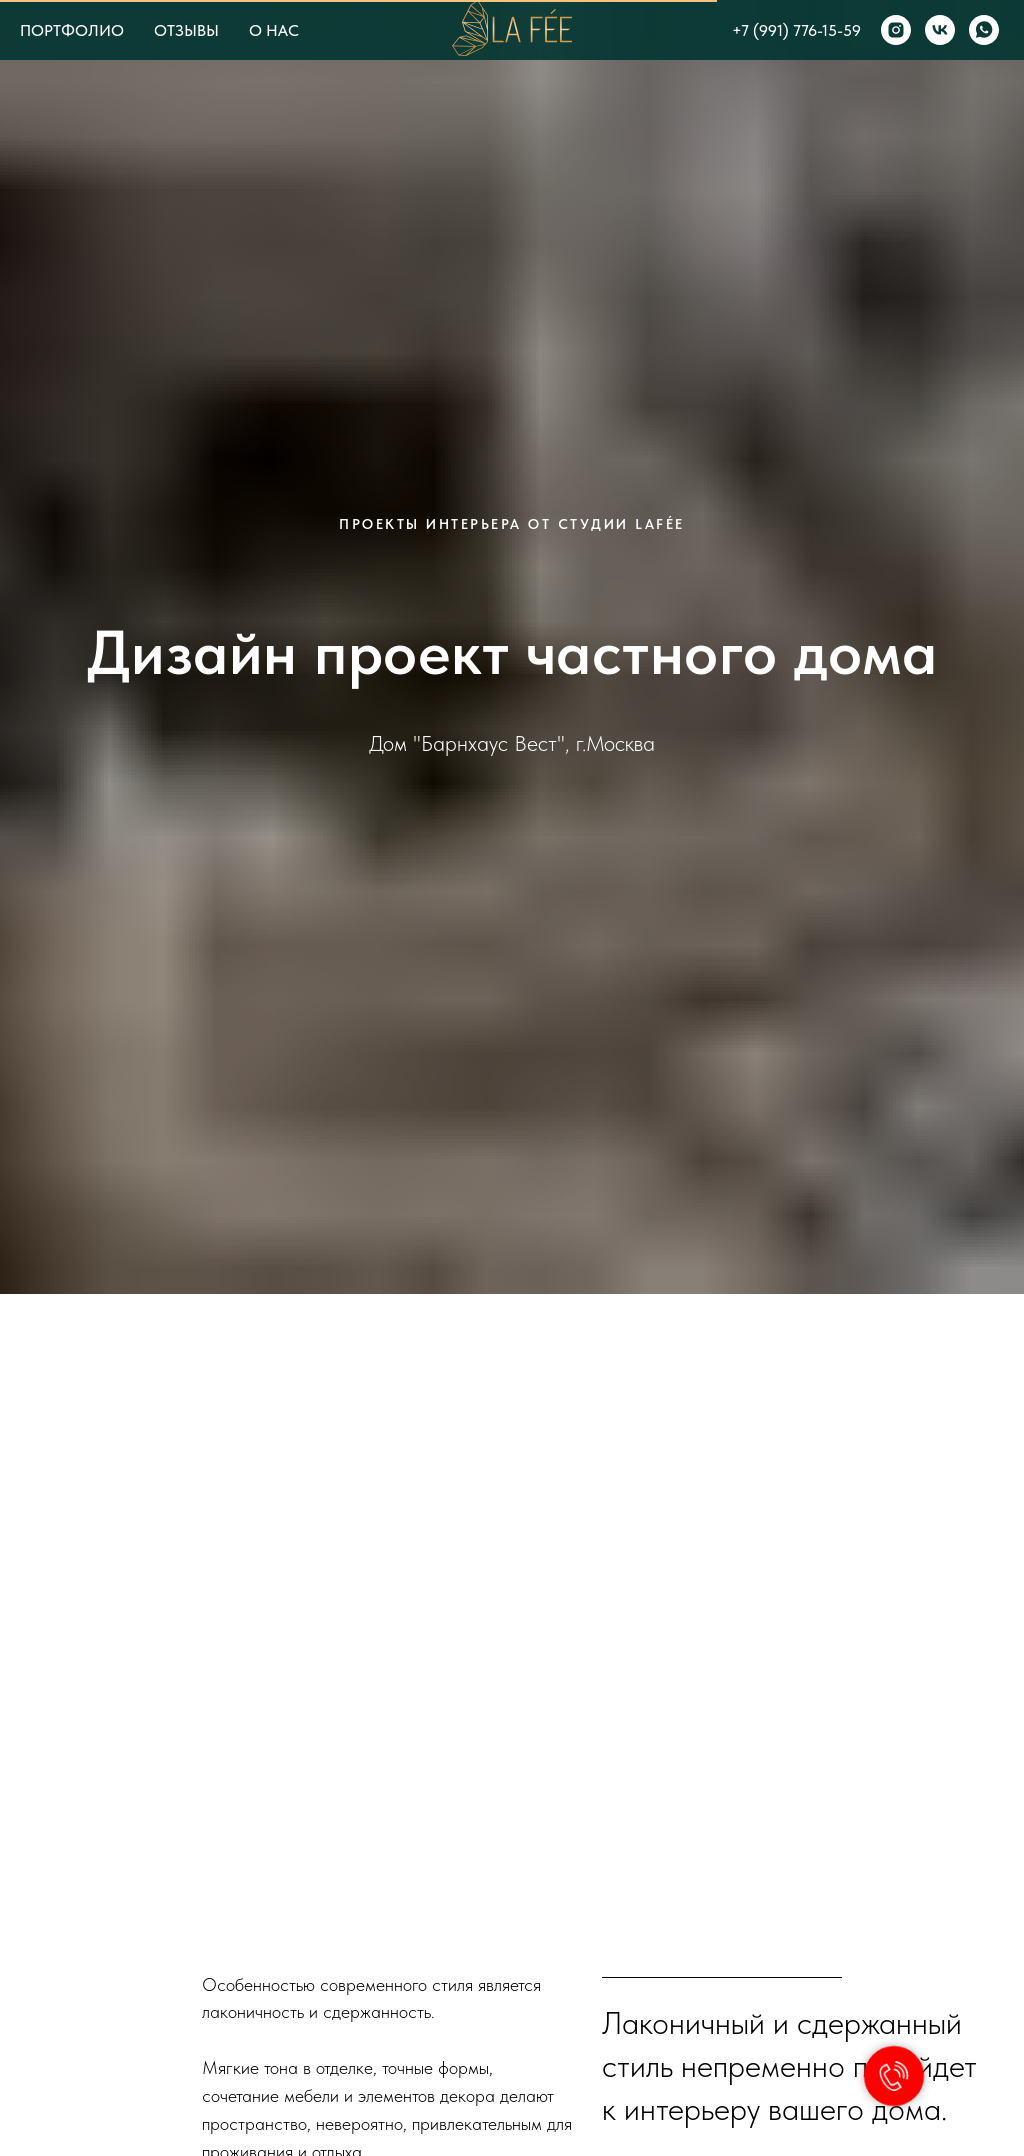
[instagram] (896, 30)
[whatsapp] (984, 30)
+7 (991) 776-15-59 (796, 30)
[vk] (940, 30)
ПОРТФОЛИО (72, 30)
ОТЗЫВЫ (186, 30)
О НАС (274, 30)
